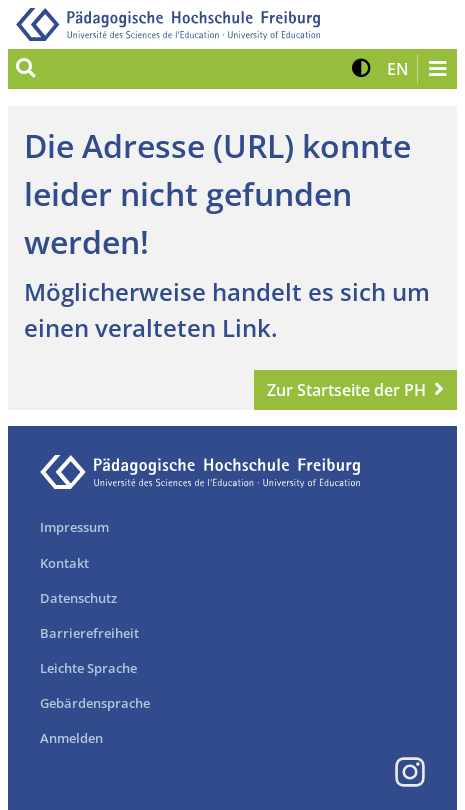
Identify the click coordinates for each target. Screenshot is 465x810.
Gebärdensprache (95, 703)
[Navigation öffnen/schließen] (437, 69)
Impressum (74, 527)
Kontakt (64, 563)
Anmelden (71, 738)
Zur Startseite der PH (346, 390)
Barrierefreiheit (89, 633)
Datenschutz (78, 598)
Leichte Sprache (88, 668)
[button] (361, 69)
